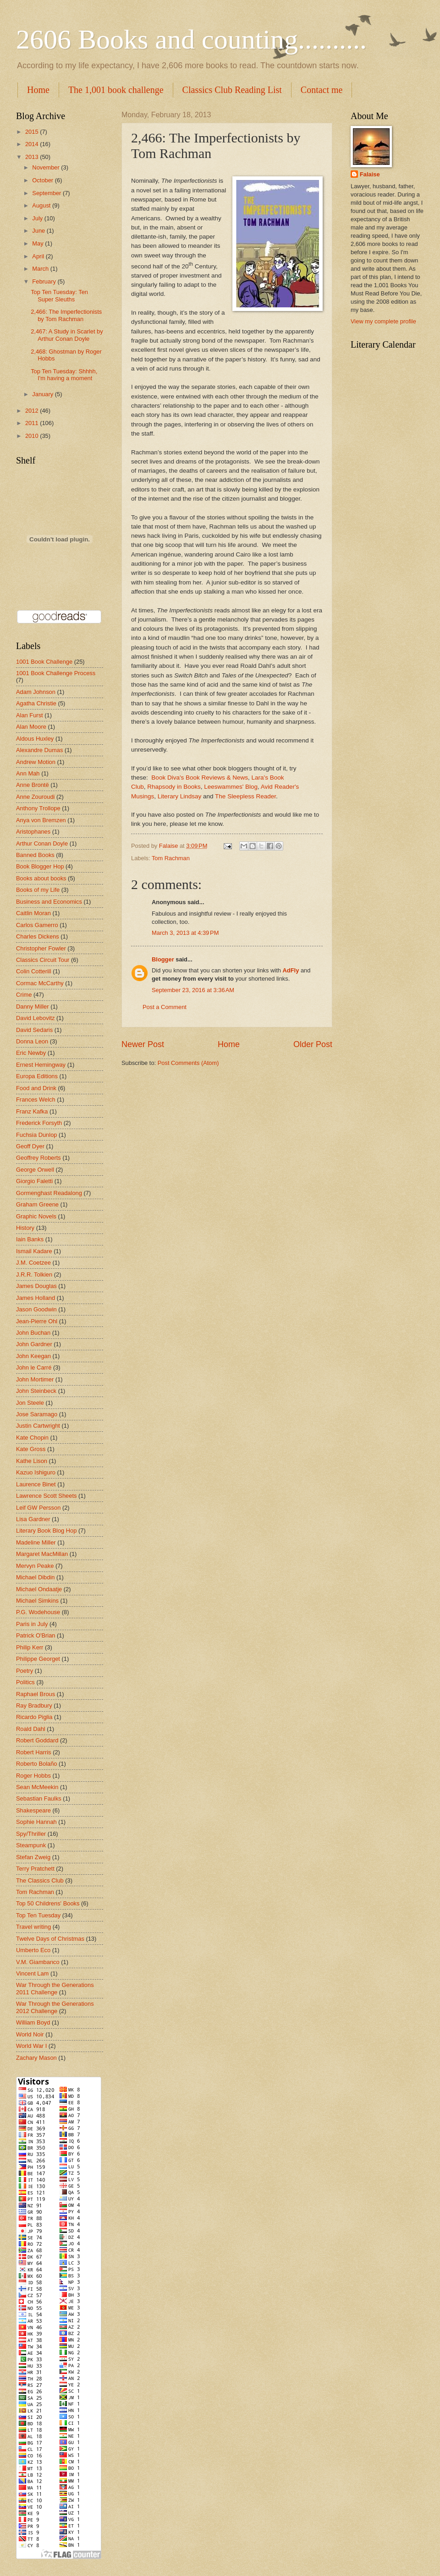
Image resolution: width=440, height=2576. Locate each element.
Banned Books (35, 854)
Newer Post (142, 1044)
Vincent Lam (32, 1973)
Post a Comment (165, 1007)
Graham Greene (37, 1204)
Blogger (163, 959)
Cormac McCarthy (40, 983)
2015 (32, 131)
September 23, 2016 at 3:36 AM (193, 990)
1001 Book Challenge (44, 661)
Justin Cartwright (38, 1425)
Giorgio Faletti (34, 1181)
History (25, 1227)
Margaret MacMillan (42, 1553)
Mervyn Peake (35, 1565)
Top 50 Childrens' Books (47, 1903)
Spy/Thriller (31, 1833)
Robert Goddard (37, 1740)
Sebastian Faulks (38, 1798)
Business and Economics (49, 901)
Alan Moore (31, 726)
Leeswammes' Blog (231, 786)
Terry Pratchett (35, 1868)
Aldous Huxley (35, 738)
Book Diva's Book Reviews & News (199, 777)
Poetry (24, 1670)
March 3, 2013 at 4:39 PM (185, 932)
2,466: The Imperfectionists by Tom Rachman (66, 315)
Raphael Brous (35, 1694)
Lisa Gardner (33, 1519)
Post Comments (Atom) (188, 1062)
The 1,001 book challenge (116, 90)
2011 (32, 423)
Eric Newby (31, 1052)
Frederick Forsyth (39, 1122)
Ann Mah (28, 773)
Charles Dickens (37, 936)
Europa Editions (37, 1076)
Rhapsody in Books (173, 786)
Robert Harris (33, 1752)
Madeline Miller (36, 1542)
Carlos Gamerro (37, 925)
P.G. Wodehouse (38, 1612)
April (38, 256)
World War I (31, 2045)
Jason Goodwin (36, 1309)
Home (38, 90)
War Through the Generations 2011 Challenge (55, 1988)
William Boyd (33, 2022)
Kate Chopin (32, 1437)
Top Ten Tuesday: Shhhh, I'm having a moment (64, 375)
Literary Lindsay (179, 796)
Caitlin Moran (33, 913)
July (38, 218)
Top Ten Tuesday (38, 1915)
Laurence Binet (36, 1484)
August (42, 205)
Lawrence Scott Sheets (46, 1495)
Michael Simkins (37, 1600)
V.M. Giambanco (38, 1962)
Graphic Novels (36, 1216)
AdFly (291, 970)
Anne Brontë (32, 784)
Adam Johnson (35, 691)
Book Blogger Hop (40, 866)
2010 (32, 435)
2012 (32, 410)
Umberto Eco (33, 1950)
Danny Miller (32, 1006)
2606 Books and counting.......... (191, 39)
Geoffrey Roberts (38, 1157)
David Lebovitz (35, 1018)
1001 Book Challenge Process (55, 673)
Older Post (312, 1044)
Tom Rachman (171, 858)
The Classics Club (40, 1880)
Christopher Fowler (41, 948)
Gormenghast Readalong (49, 1193)
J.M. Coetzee (33, 1262)
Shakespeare (33, 1810)
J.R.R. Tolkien (34, 1274)
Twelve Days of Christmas (50, 1938)
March (41, 268)
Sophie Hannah (36, 1821)
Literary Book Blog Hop (46, 1530)
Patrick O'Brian (35, 1635)
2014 (32, 144)
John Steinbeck (36, 1390)
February (44, 281)
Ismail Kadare (34, 1251)
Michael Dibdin (35, 1577)
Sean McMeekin (37, 1787)
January (43, 394)
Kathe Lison (31, 1460)
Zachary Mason (36, 2057)
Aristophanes (33, 831)
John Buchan (33, 1332)
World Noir (30, 2034)
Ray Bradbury (34, 1705)
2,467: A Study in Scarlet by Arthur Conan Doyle (67, 335)
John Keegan (33, 1356)
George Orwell (35, 1169)
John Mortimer (35, 1379)
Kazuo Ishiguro (35, 1472)
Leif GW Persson (38, 1507)
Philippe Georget (38, 1658)
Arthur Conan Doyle (42, 843)
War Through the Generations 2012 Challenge (55, 2007)
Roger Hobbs (33, 1775)
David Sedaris (34, 1029)
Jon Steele (30, 1402)
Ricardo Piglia (34, 1717)
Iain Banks (30, 1239)
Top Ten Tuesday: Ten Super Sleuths (59, 295)
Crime (24, 994)
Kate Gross (30, 1449)
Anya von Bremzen (41, 820)
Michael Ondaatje (39, 1589)
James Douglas (36, 1286)
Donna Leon (32, 1041)
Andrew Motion (35, 762)
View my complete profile (383, 321)
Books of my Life (38, 889)
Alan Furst (29, 715)
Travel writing (33, 1926)
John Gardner (34, 1344)
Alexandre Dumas (39, 750)
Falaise (370, 174)
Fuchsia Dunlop (36, 1134)
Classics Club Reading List (232, 90)
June (39, 230)
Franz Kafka (32, 1111)
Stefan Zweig (33, 1857)
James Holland (35, 1297)
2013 (32, 156)
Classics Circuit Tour (42, 959)
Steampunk (31, 1845)
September (47, 193)
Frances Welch (35, 1099)
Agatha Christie (36, 703)
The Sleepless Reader (245, 796)
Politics (25, 1682)
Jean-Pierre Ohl (36, 1321)
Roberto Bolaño (36, 1763)
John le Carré (33, 1367)
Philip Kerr (29, 1647)
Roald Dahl (30, 1728)
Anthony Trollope (38, 808)
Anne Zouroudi (35, 796)
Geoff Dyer (30, 1146)
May (38, 243)
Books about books (41, 878)
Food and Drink (36, 1088)
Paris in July (32, 1624)
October (43, 180)
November (46, 167)
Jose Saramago (36, 1414)
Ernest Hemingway (41, 1064)
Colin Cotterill (33, 971)
